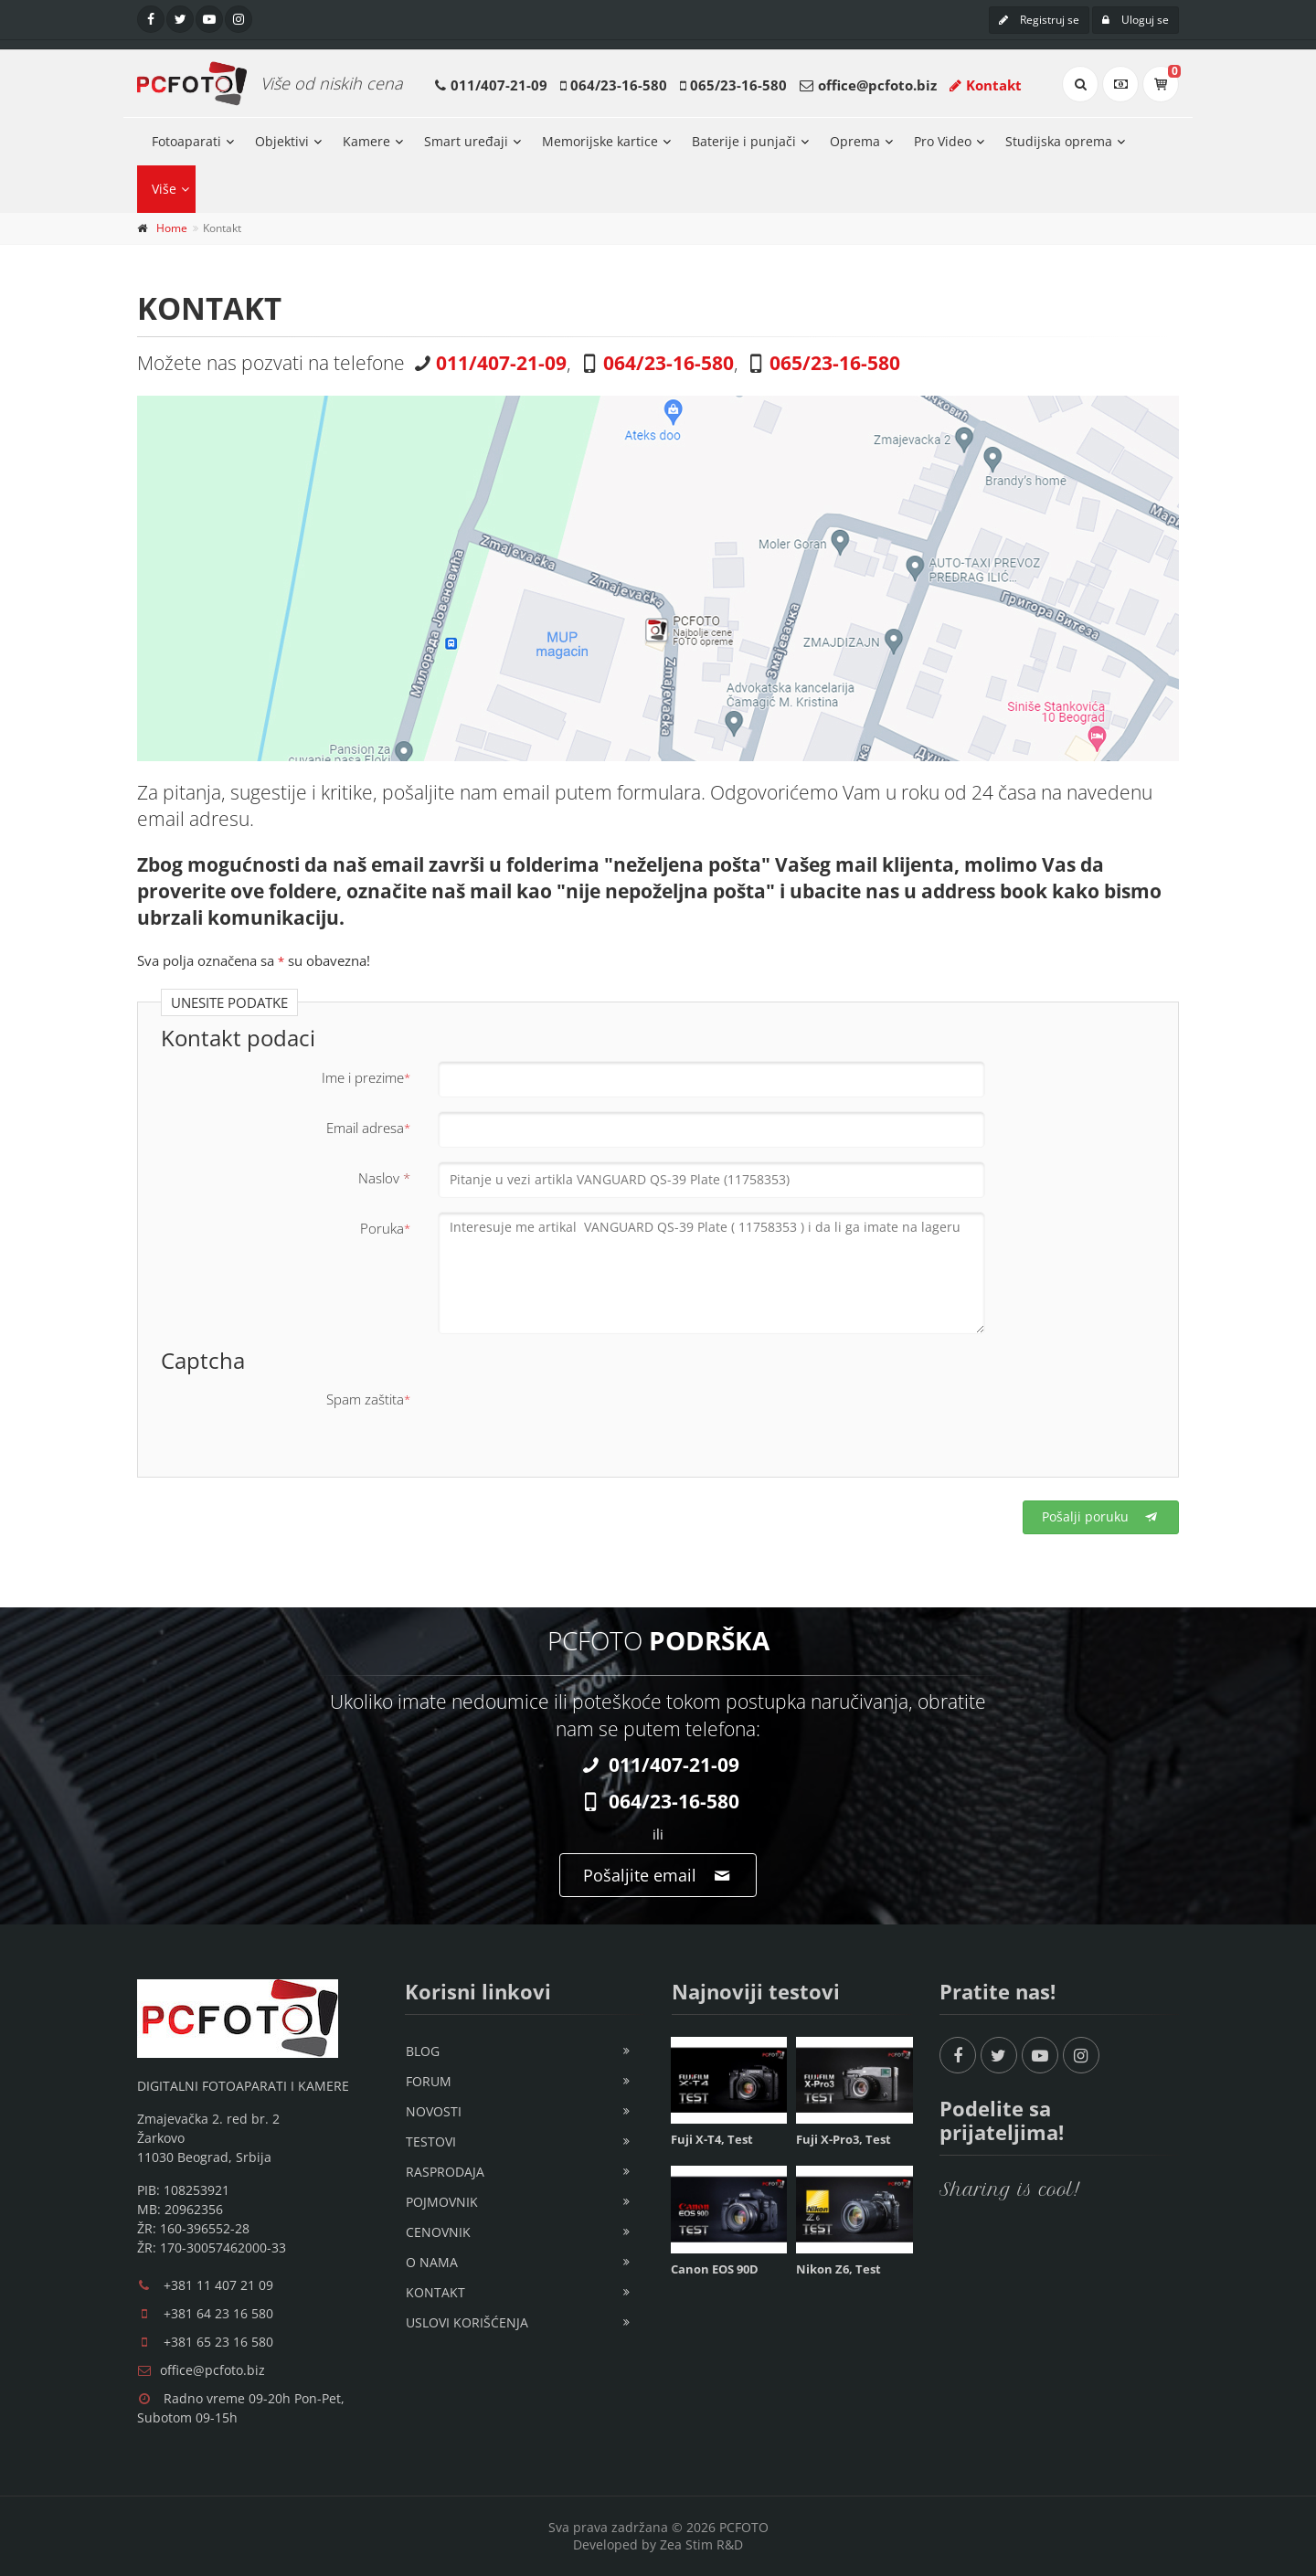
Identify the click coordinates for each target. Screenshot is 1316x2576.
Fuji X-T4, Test (712, 2139)
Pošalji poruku (1101, 1516)
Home (171, 228)
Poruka (385, 1228)
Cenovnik (438, 2232)
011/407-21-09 (499, 85)
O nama (432, 2262)
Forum (428, 2081)
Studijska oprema (1058, 141)
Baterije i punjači (744, 141)
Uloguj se (1135, 19)
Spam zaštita (368, 1399)
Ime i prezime (366, 1077)
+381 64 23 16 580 (218, 2313)
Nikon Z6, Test (838, 2269)
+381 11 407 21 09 (218, 2285)
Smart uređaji (466, 141)
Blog (423, 2051)
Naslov (384, 1178)
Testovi (431, 2141)
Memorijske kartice (600, 141)
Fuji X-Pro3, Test (843, 2139)
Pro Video (942, 141)
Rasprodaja (445, 2171)
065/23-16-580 (738, 85)
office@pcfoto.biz (877, 85)
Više (164, 188)
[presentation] (577, 1418)
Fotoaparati (186, 141)
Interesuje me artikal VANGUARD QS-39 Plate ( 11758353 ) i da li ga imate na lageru (711, 1273)
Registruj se (1039, 19)
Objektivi (282, 141)
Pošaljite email (658, 1875)
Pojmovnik (442, 2201)
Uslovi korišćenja (467, 2322)
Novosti (434, 2111)
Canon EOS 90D (715, 2269)
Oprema (855, 141)
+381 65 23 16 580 (218, 2341)
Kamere (366, 141)
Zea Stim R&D (701, 2544)
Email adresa (368, 1127)
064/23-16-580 (618, 85)
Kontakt (986, 85)
